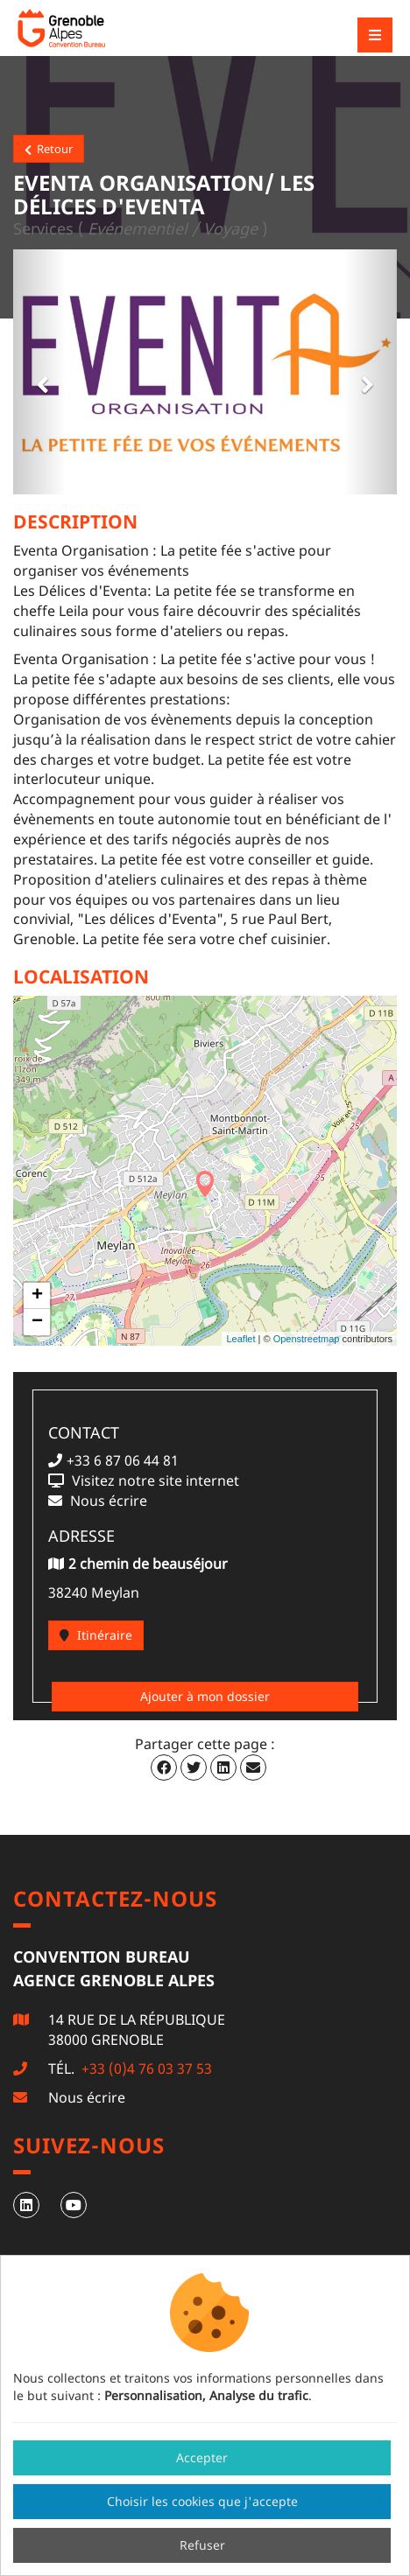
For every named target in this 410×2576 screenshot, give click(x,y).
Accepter (202, 2457)
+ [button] (37, 1296)
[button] (39, 371)
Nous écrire (86, 2097)
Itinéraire (96, 1635)
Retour (49, 149)
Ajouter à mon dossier (205, 1696)
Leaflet (240, 1339)
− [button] (37, 1322)
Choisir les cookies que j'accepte (202, 2501)
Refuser (202, 2545)
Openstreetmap (306, 1339)
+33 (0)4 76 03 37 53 (145, 2068)
